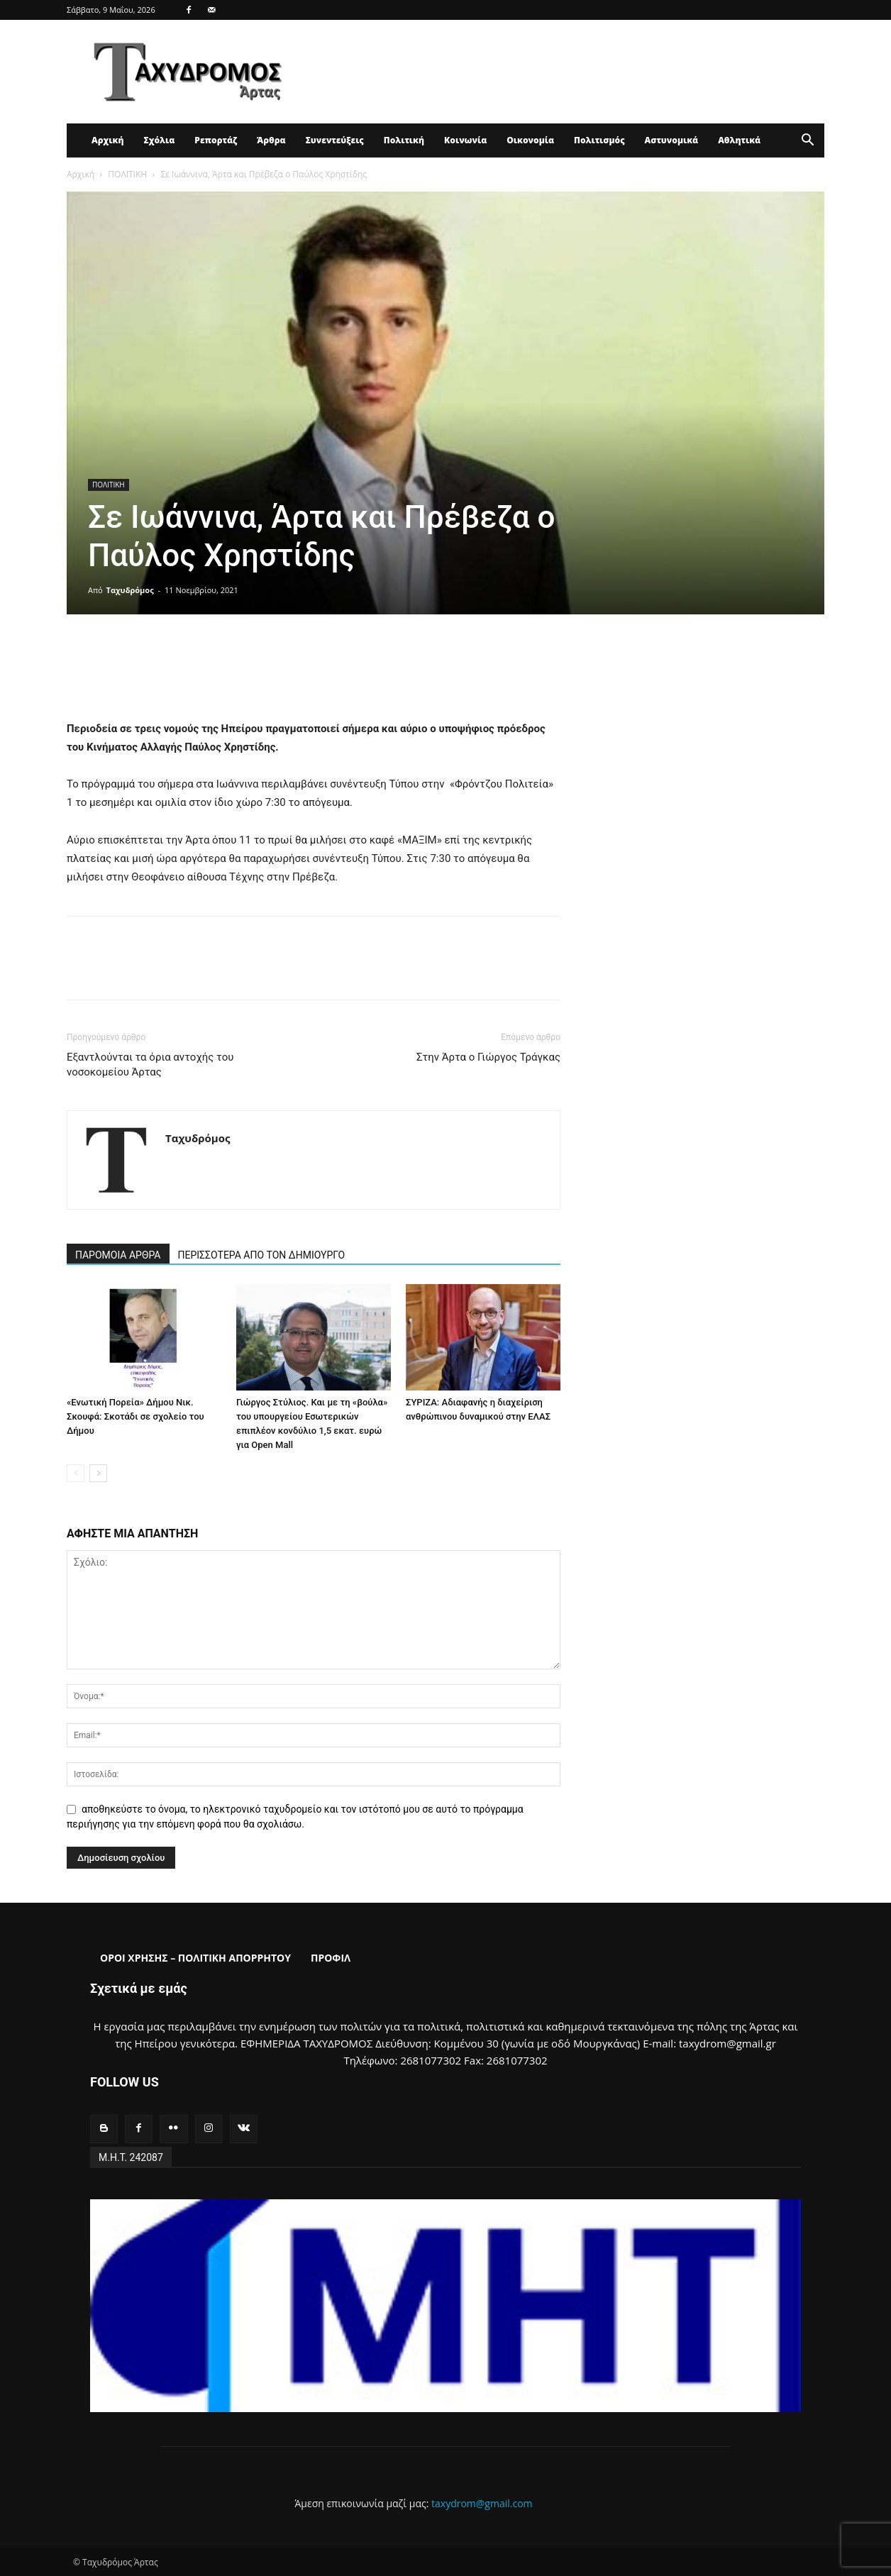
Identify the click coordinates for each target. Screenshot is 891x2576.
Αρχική (107, 140)
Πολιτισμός (599, 140)
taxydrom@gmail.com (482, 2503)
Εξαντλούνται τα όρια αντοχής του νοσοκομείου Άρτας (150, 1064)
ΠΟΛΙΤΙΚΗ (127, 174)
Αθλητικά (739, 140)
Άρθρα (271, 140)
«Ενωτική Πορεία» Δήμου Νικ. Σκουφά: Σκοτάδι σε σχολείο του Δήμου (135, 1416)
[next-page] (98, 1473)
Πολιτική (404, 140)
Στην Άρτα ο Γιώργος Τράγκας (488, 1057)
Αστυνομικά (672, 140)
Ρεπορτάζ (215, 140)
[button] (807, 141)
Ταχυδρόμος (130, 590)
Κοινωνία (465, 140)
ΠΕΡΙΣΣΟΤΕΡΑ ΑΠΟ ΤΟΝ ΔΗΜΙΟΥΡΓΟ (261, 1255)
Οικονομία (530, 140)
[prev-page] (75, 1473)
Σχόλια (159, 140)
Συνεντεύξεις (335, 140)
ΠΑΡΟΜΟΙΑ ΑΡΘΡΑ (118, 1255)
